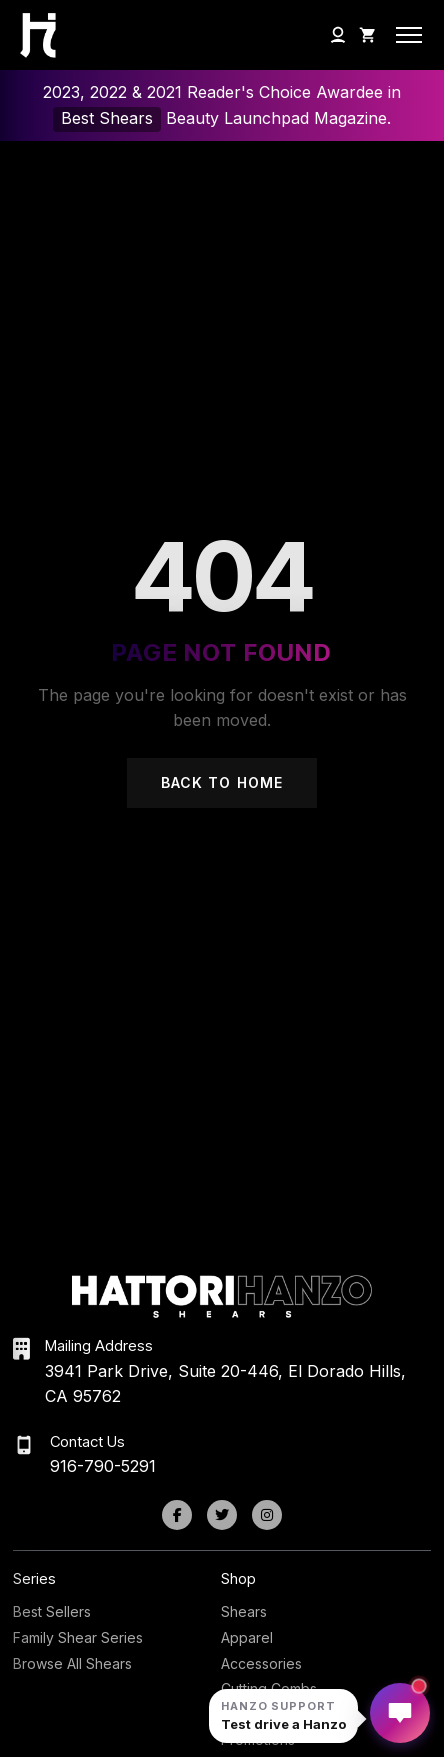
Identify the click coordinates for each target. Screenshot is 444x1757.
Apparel (247, 1637)
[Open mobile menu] (409, 35)
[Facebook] (177, 1515)
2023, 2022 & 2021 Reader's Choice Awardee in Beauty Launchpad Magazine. (222, 106)
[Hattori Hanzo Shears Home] (33, 35)
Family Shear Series (78, 1637)
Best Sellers (52, 1611)
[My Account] (338, 35)
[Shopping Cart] (368, 35)
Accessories (261, 1663)
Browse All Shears (72, 1663)
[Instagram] (267, 1515)
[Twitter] (222, 1515)
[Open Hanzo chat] (283, 1716)
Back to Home (222, 782)
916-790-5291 (103, 1466)
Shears (244, 1611)
